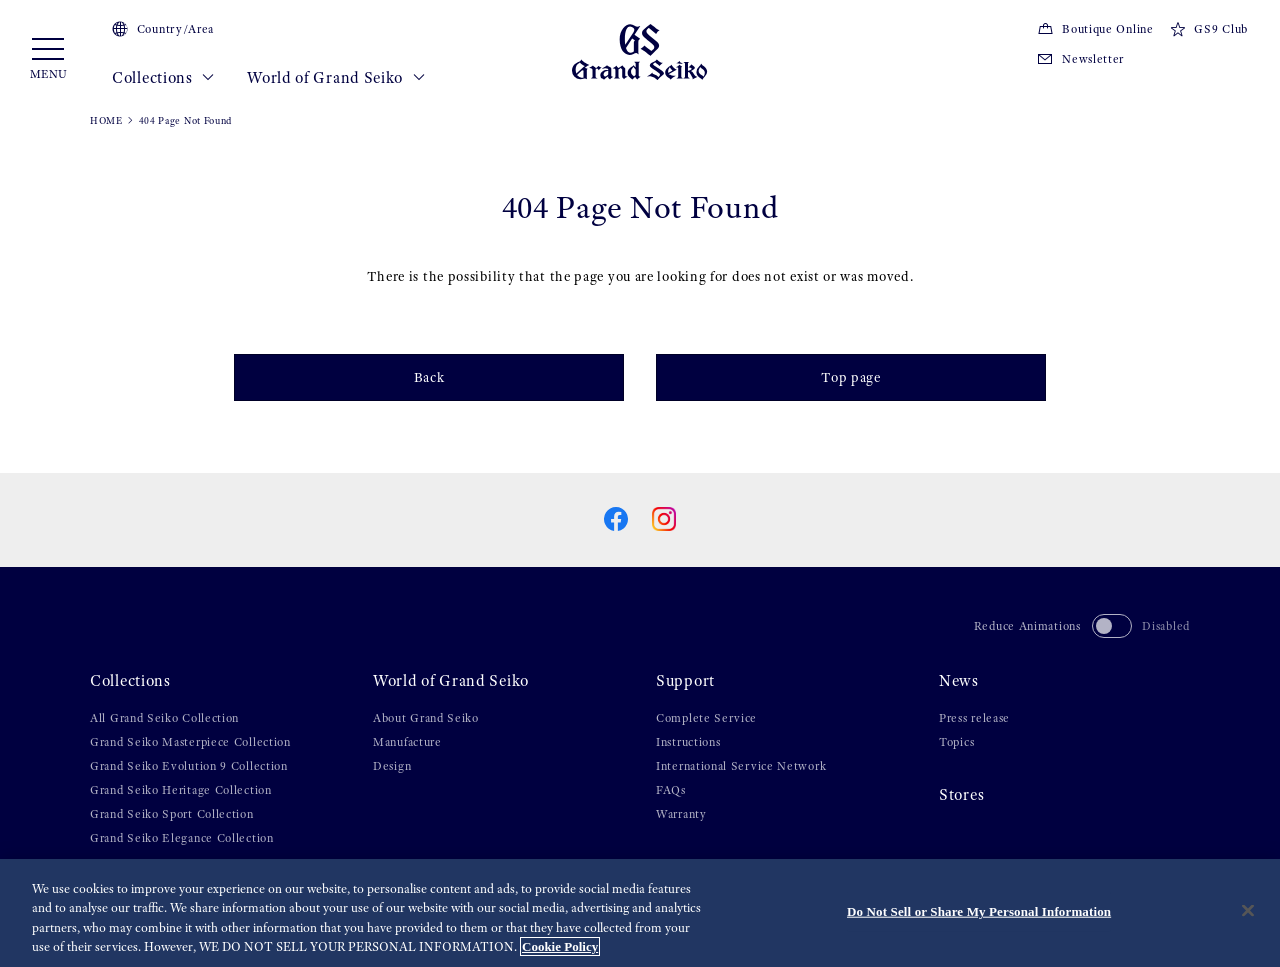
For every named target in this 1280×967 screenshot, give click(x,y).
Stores (961, 795)
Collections (163, 78)
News (959, 681)
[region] (640, 913)
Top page (851, 377)
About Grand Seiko (426, 718)
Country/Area (163, 29)
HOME (106, 120)
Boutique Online (1095, 29)
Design (392, 766)
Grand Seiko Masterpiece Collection (190, 742)
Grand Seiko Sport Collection (172, 814)
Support (685, 681)
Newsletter (1080, 59)
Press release (974, 718)
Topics (956, 742)
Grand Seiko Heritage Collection (181, 790)
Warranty (681, 814)
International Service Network (741, 766)
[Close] (1248, 910)
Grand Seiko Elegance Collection (182, 838)
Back (429, 377)
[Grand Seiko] (639, 51)
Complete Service (706, 718)
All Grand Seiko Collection (164, 718)
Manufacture (407, 742)
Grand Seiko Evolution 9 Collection (189, 766)
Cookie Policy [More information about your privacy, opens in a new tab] (560, 946)
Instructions (688, 742)
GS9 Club (1209, 29)
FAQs (671, 790)
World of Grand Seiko (336, 78)
